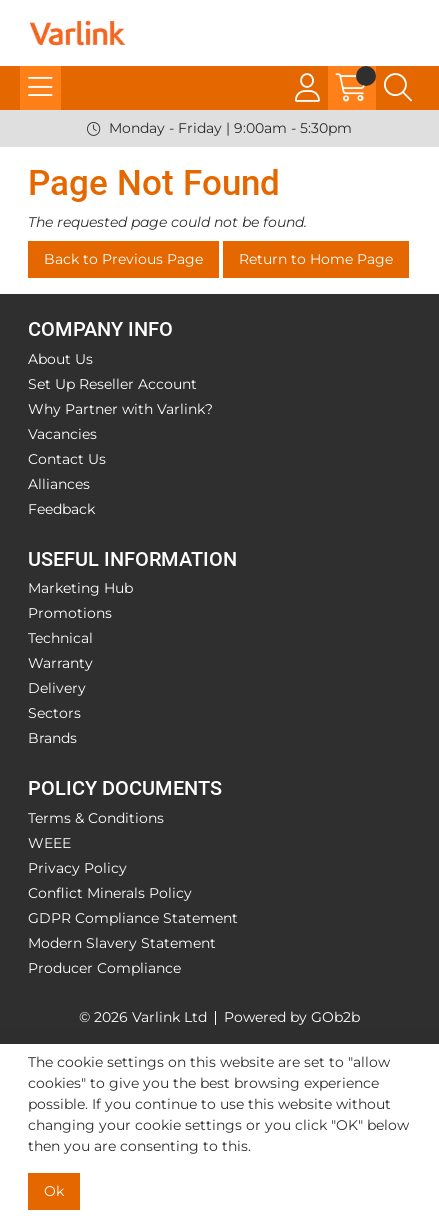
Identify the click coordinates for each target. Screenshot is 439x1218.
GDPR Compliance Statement (133, 918)
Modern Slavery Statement (122, 943)
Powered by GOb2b (292, 1017)
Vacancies (62, 434)
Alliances (59, 484)
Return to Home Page (316, 259)
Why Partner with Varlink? (120, 409)
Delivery (57, 688)
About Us (60, 359)
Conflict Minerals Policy (110, 893)
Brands (52, 738)
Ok (54, 1191)
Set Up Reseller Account (112, 384)
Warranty (60, 663)
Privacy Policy (77, 868)
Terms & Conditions (96, 818)
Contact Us (67, 459)
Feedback (61, 509)
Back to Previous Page (123, 259)
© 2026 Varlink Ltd (143, 1017)
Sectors (54, 713)
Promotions (70, 613)
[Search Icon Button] (398, 88)
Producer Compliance (104, 968)
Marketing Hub (80, 588)
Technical (60, 638)
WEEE (49, 843)
